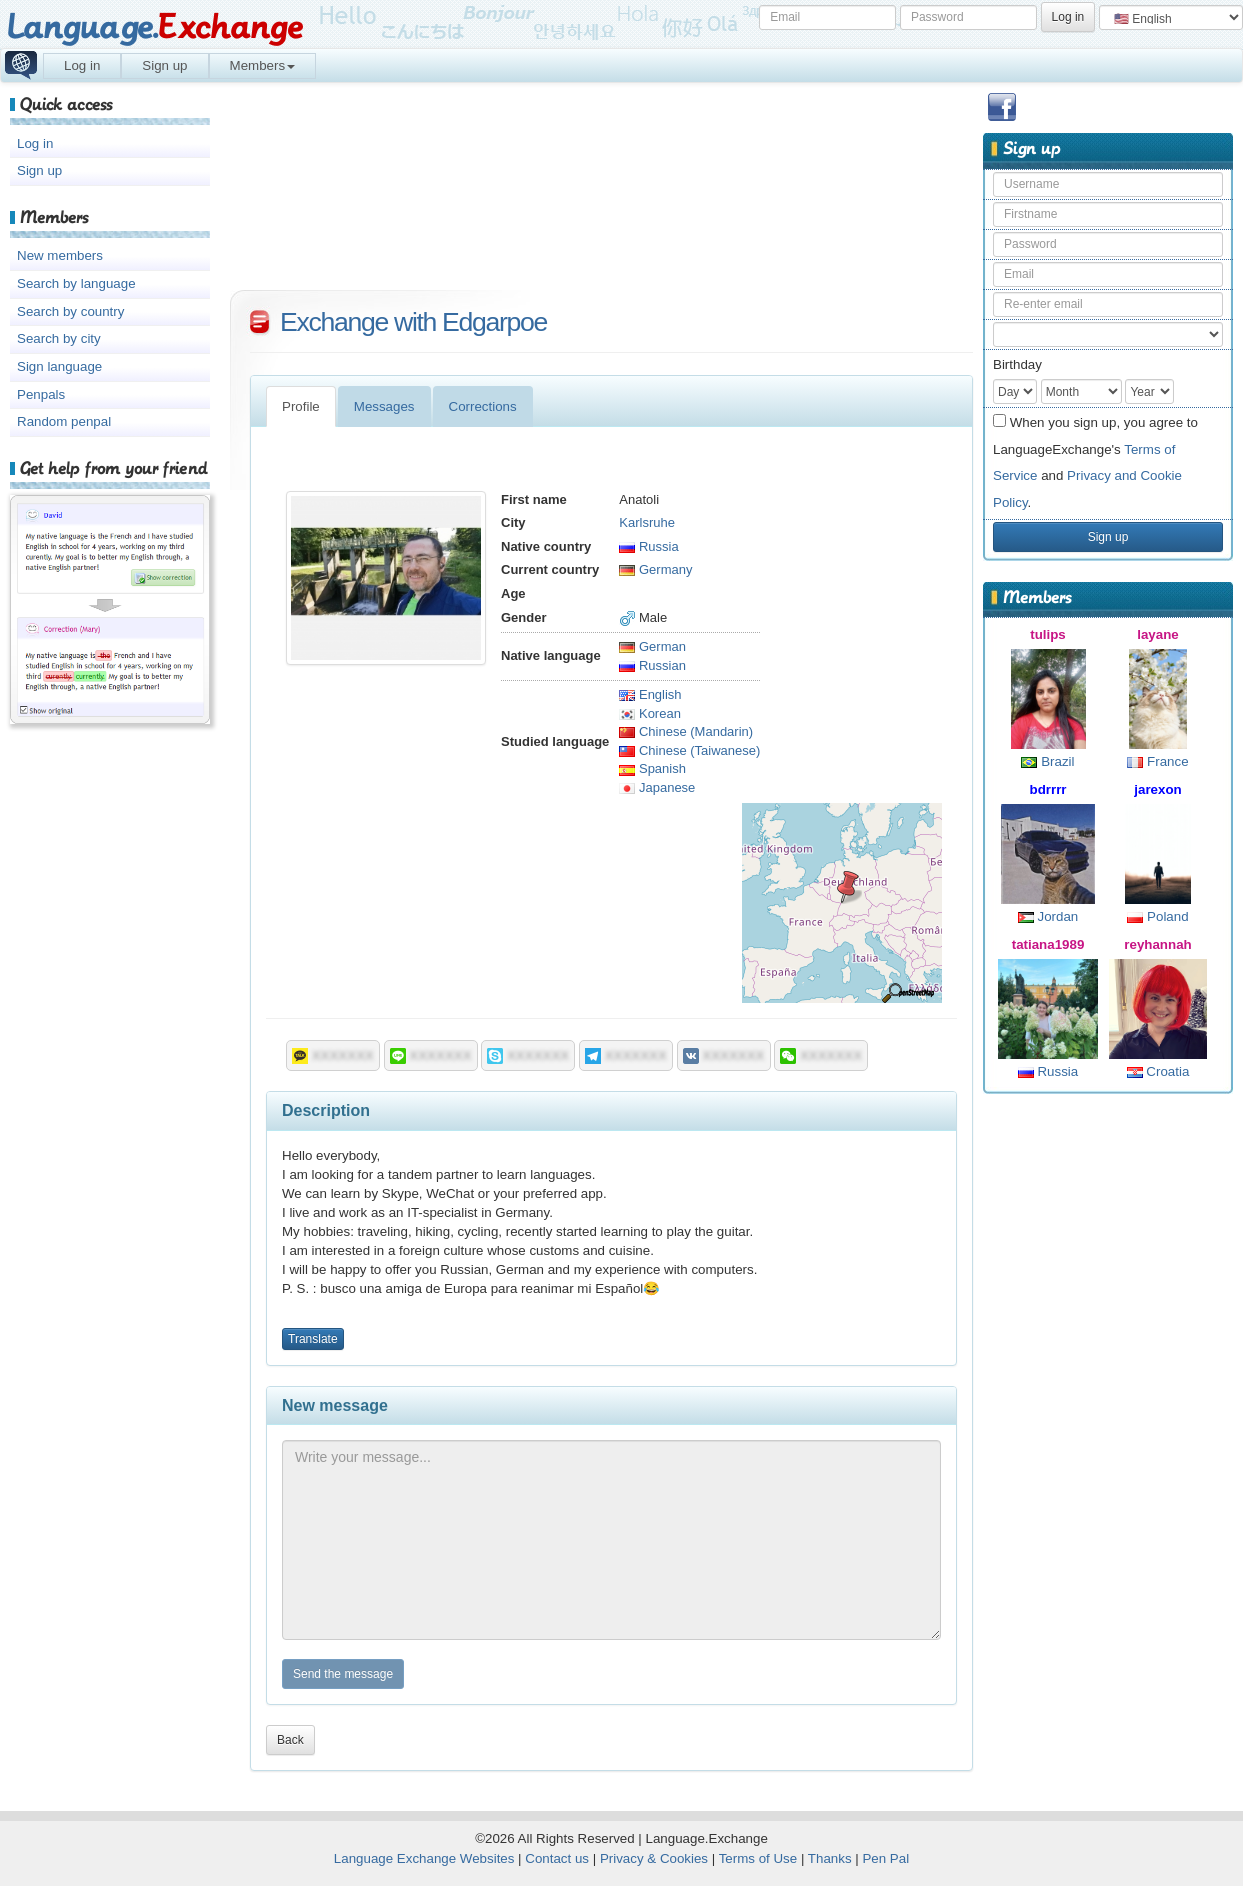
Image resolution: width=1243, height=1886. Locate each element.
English (650, 694)
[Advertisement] (1108, 1416)
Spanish (652, 768)
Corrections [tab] (483, 406)
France (1157, 761)
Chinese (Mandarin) (686, 731)
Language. (154, 27)
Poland (1157, 916)
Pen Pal (885, 1858)
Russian (652, 665)
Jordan (1048, 916)
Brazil (1047, 761)
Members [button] (263, 65)
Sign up (164, 65)
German (652, 646)
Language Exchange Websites (424, 1858)
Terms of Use (758, 1858)
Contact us (557, 1858)
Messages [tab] (384, 406)
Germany (655, 569)
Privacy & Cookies (654, 1858)
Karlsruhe (647, 522)
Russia (1048, 1071)
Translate (313, 1339)
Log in (82, 65)
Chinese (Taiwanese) (689, 750)
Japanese (657, 787)
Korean (650, 713)
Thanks (830, 1858)
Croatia (1158, 1071)
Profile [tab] (301, 406)
